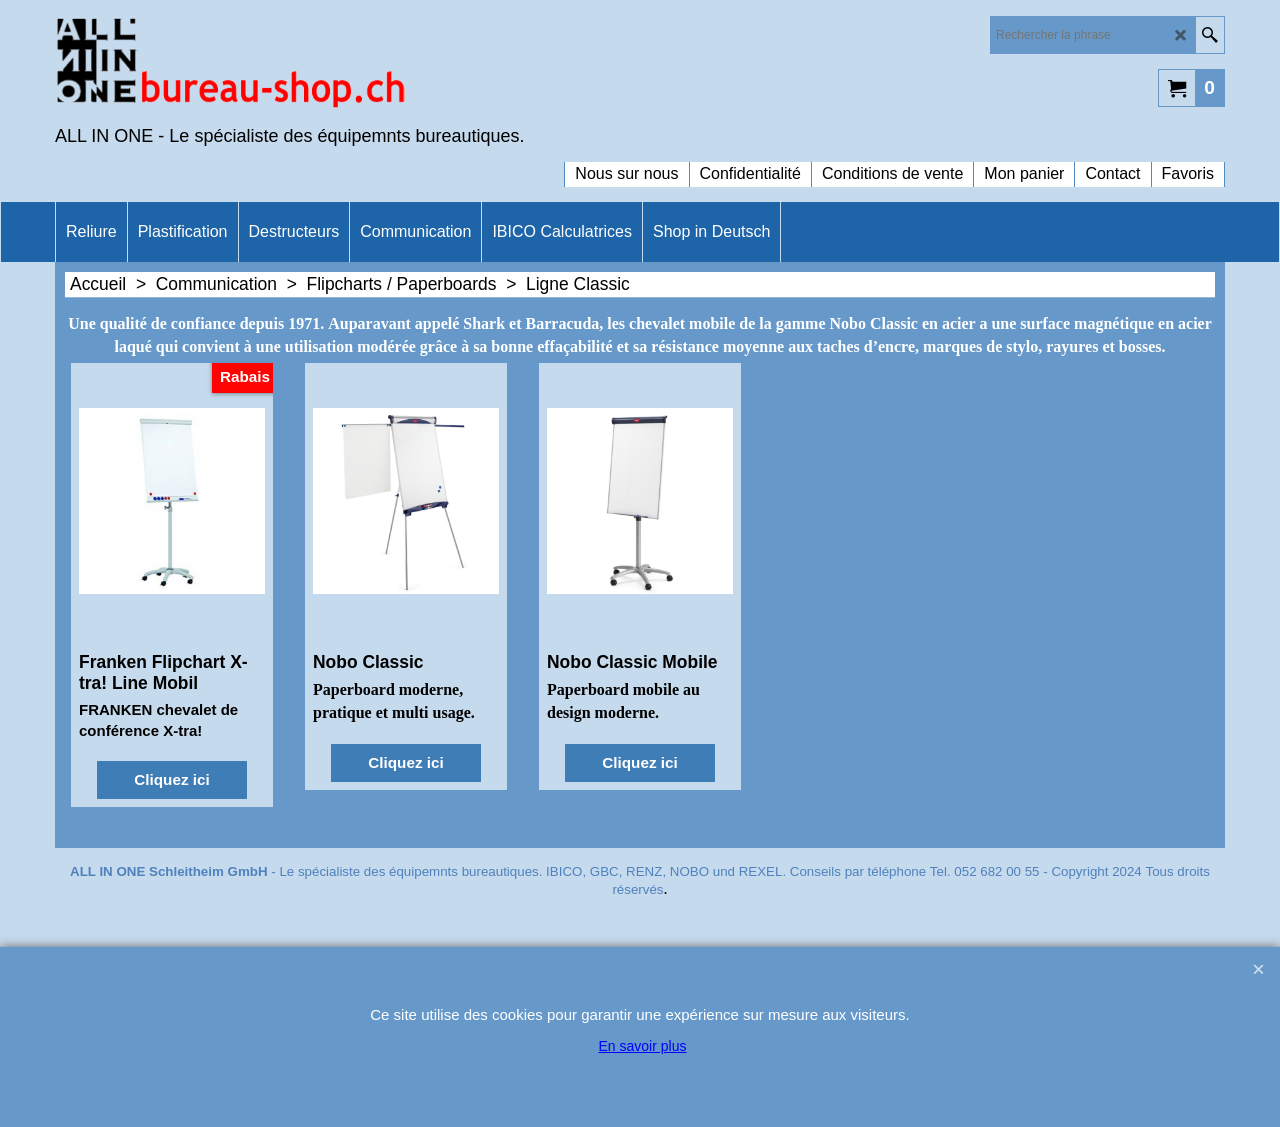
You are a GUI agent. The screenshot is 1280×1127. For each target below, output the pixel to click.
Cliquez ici (171, 779)
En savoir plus (643, 1046)
